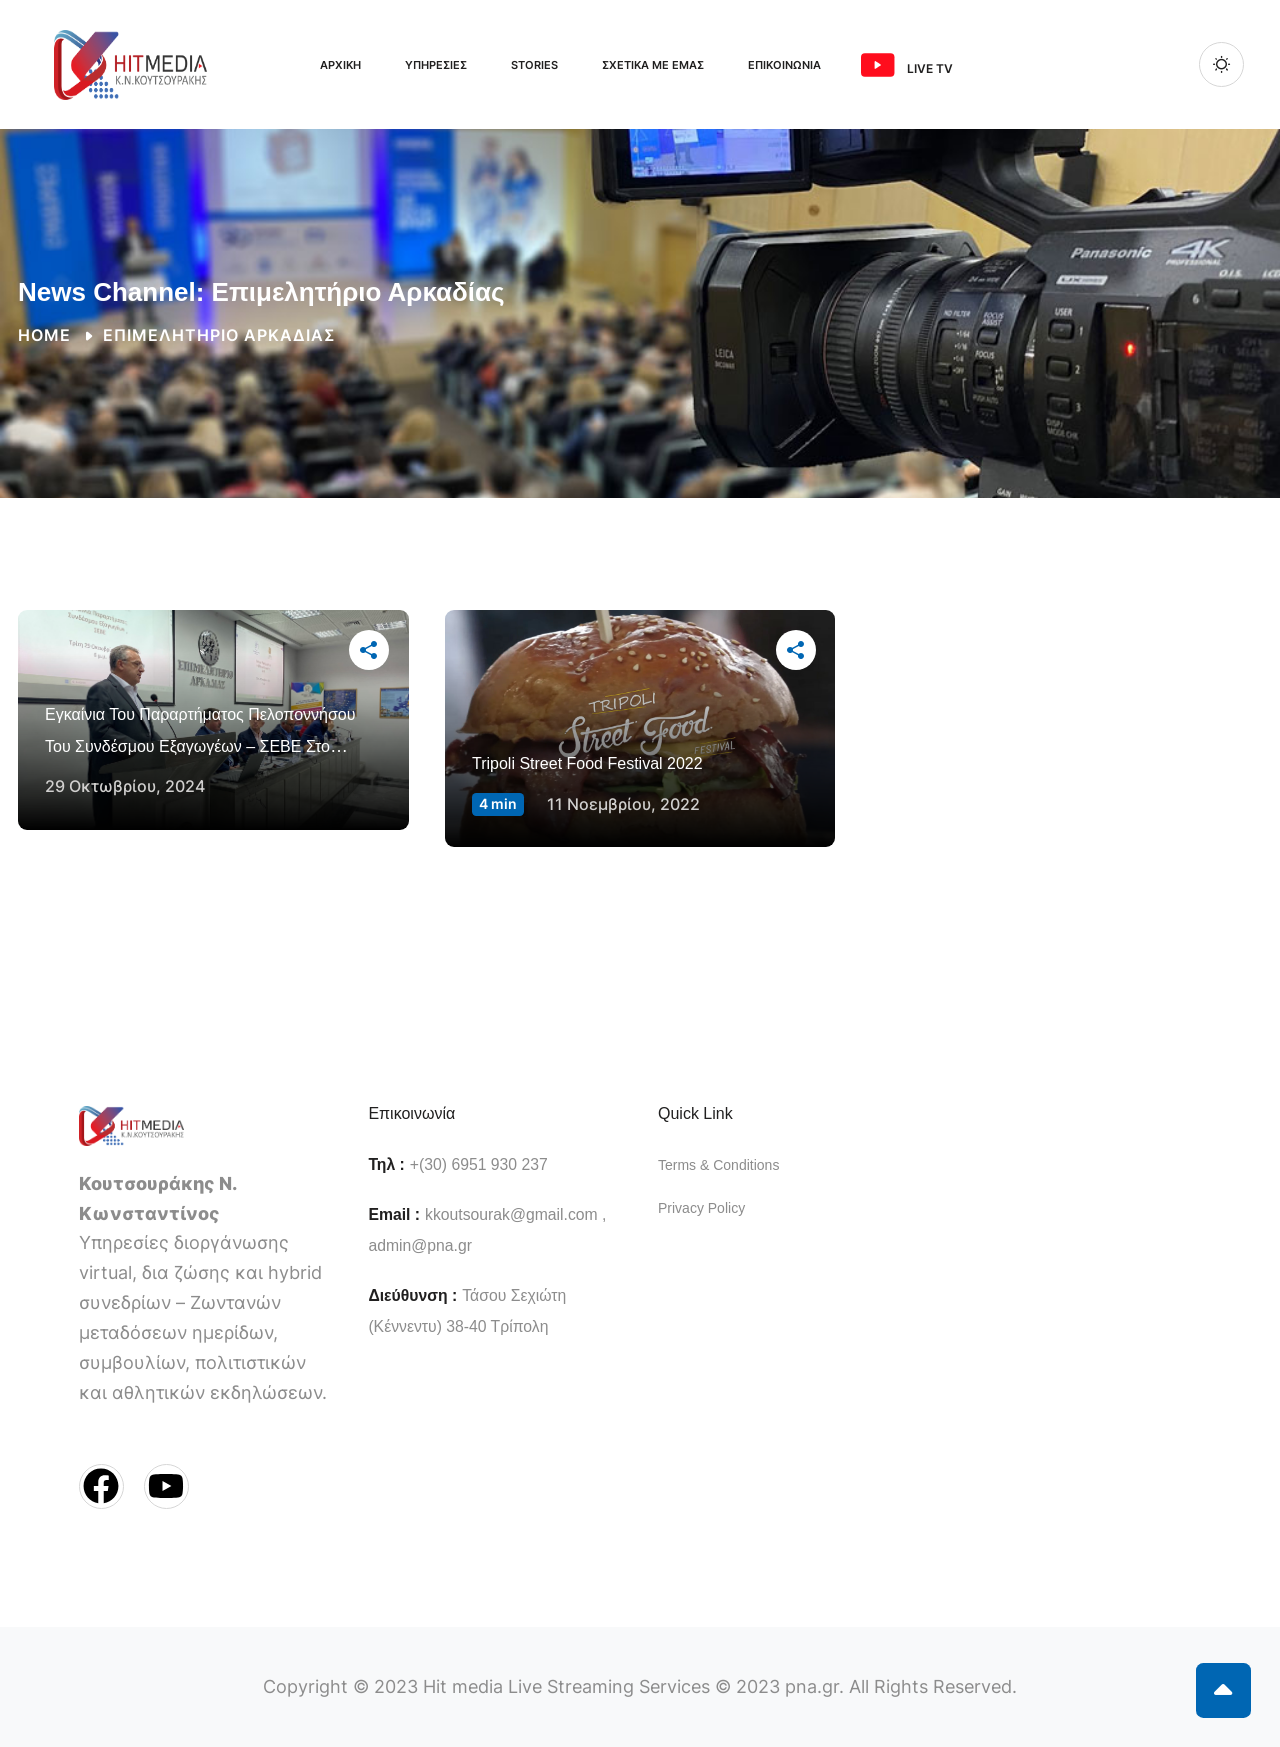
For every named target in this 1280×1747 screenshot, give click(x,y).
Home (44, 335)
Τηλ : (386, 1164)
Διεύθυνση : (412, 1295)
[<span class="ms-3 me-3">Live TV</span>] (878, 65)
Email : (394, 1214)
